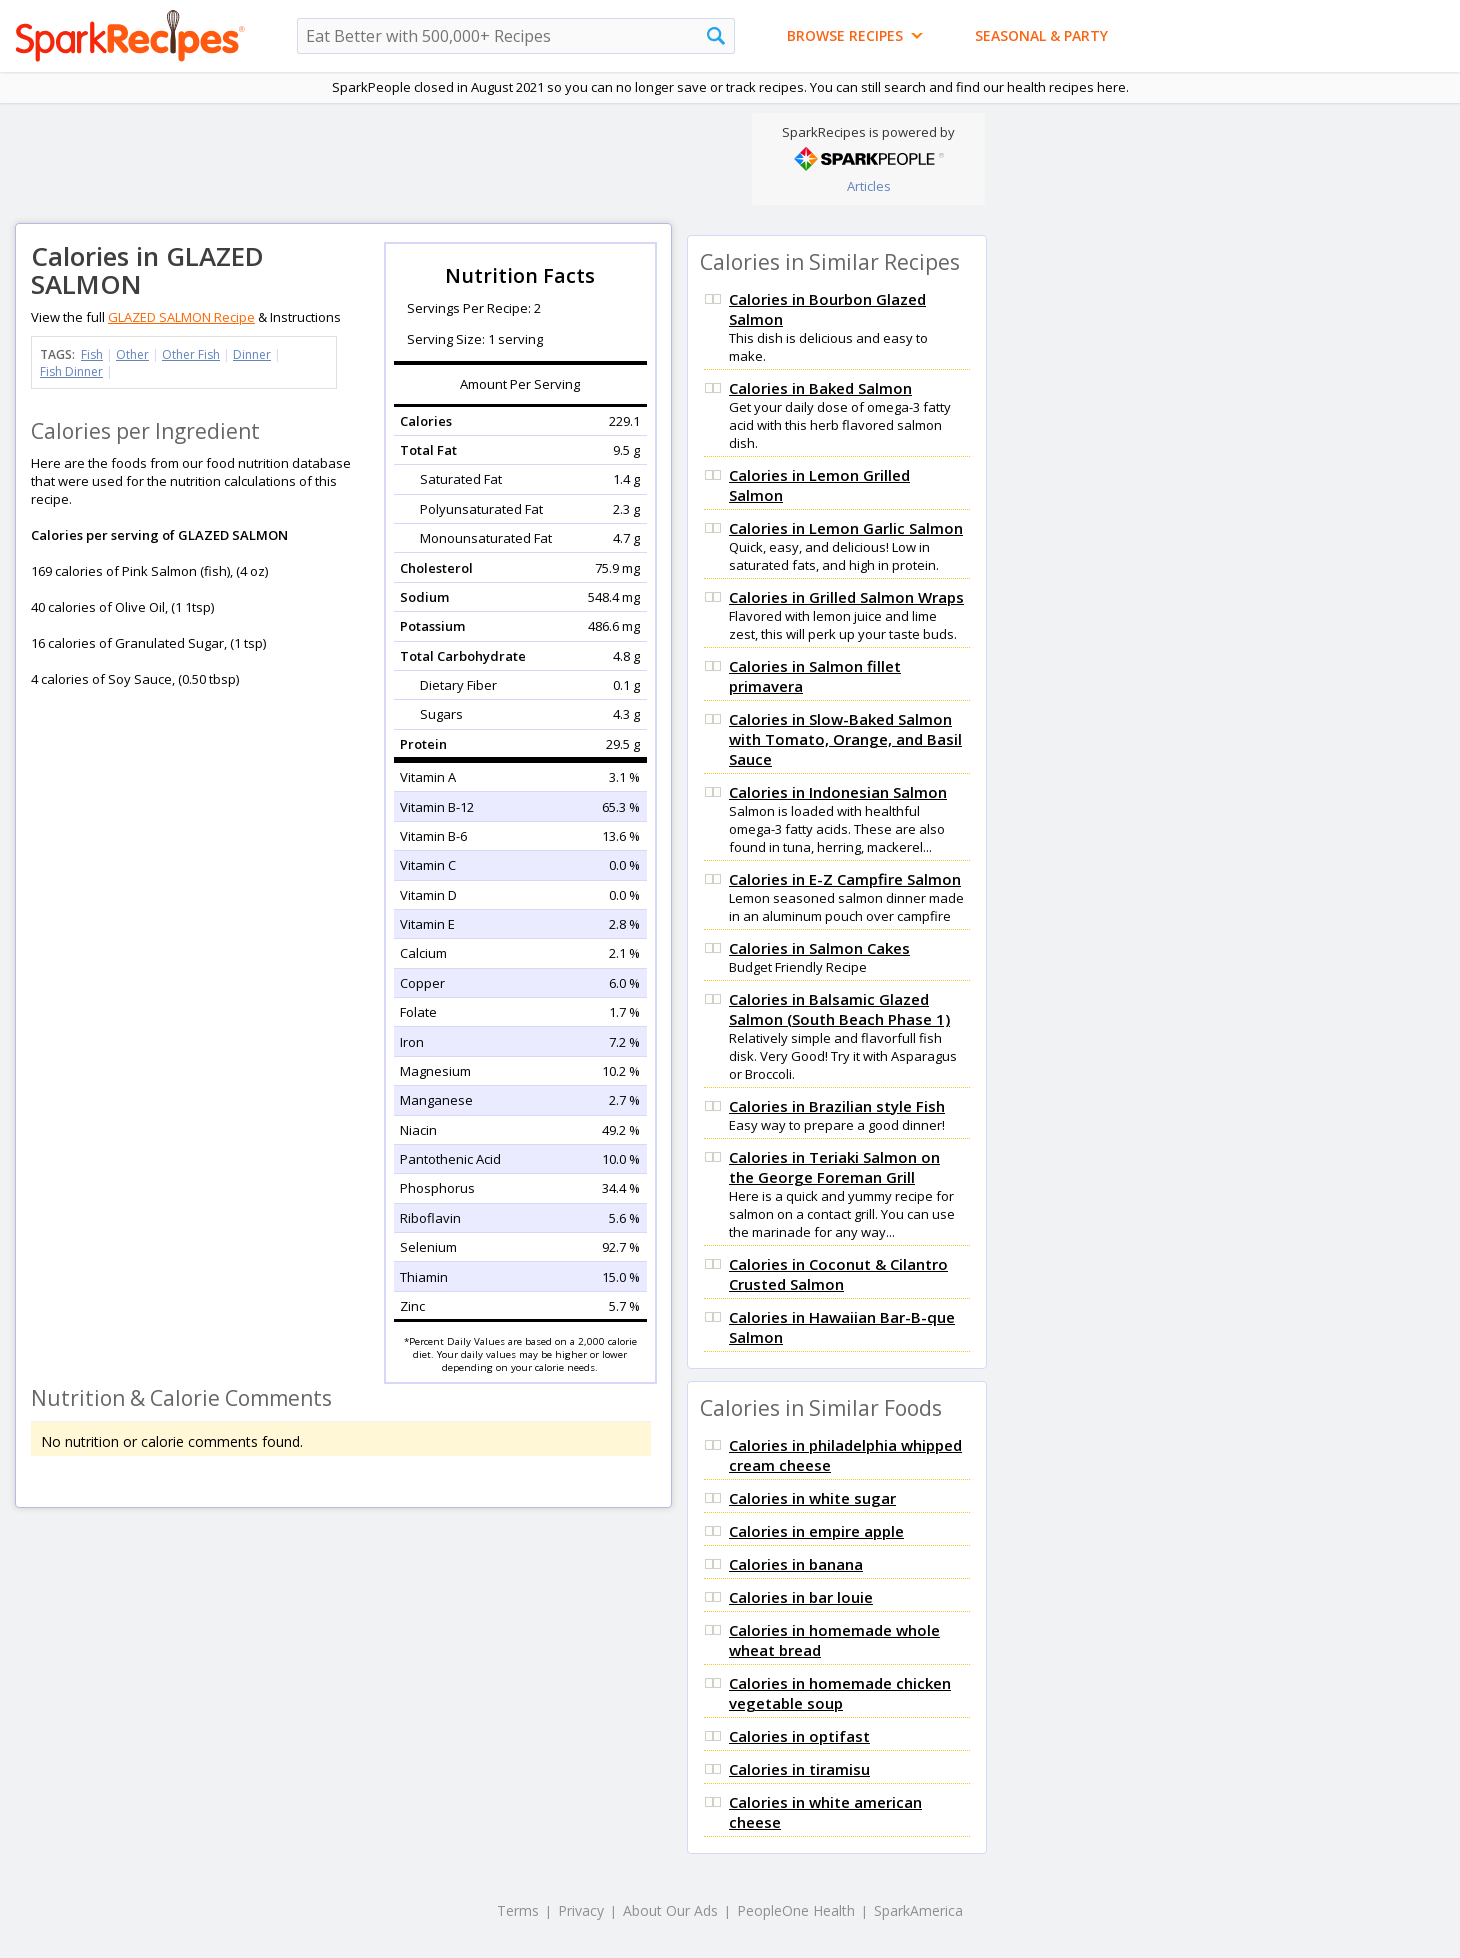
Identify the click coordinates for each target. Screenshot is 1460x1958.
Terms (518, 1910)
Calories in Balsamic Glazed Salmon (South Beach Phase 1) (839, 1009)
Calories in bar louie (801, 1597)
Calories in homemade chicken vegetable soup (840, 1693)
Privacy (581, 1910)
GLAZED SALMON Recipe (181, 317)
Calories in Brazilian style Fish (837, 1106)
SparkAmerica (918, 1910)
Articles (869, 186)
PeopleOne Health (796, 1910)
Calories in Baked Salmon (820, 388)
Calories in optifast (799, 1736)
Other (132, 354)
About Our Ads (670, 1910)
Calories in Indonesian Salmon (838, 792)
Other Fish (191, 354)
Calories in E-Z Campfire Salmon (845, 879)
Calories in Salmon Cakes (819, 948)
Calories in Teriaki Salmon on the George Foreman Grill (834, 1167)
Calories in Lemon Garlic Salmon (846, 528)
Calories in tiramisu (799, 1769)
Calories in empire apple (816, 1531)
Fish (92, 354)
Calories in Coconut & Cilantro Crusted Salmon (838, 1274)
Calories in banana (796, 1564)
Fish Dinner (71, 371)
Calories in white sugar (812, 1498)
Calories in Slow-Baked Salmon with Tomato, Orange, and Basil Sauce (845, 739)
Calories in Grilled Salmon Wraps (846, 597)
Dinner (252, 354)
